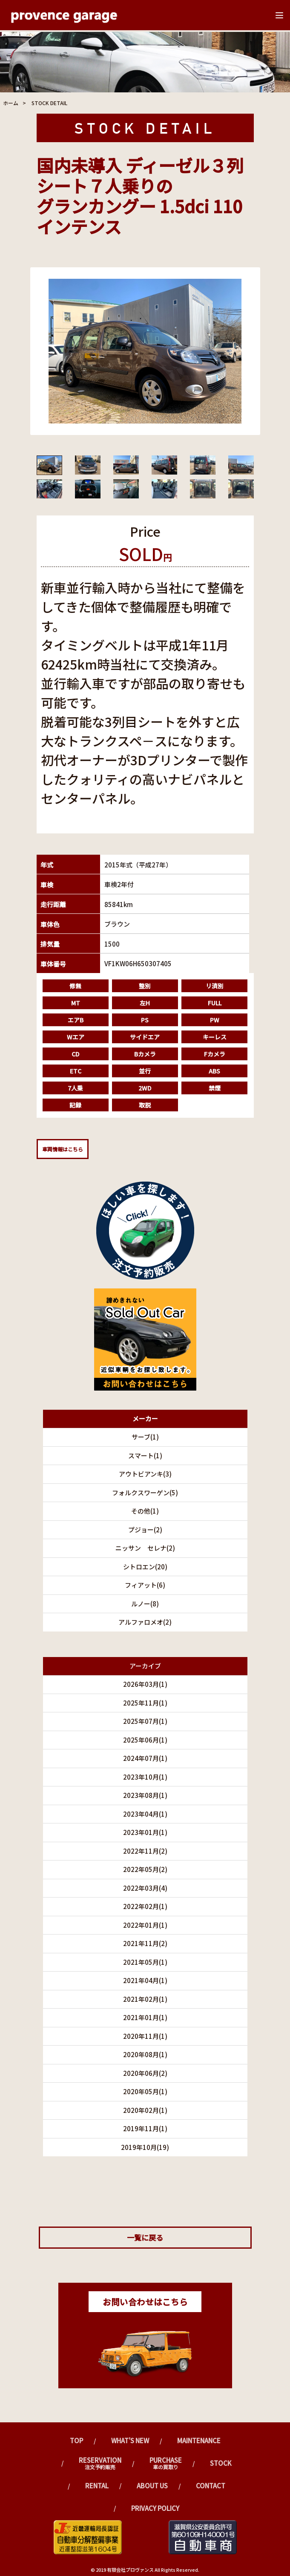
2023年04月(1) (145, 1813)
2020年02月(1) (145, 2110)
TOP (76, 2440)
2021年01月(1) (145, 2017)
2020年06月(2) (145, 2073)
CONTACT (210, 2485)
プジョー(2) (145, 1529)
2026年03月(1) (145, 1684)
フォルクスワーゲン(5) (145, 1492)
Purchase (165, 2463)
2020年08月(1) (145, 2054)
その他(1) (145, 1510)
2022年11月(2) (145, 1850)
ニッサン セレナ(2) (145, 1547)
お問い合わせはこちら (145, 2302)
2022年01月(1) (145, 1925)
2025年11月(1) (145, 1702)
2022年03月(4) (145, 1887)
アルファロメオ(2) (145, 1621)
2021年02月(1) (145, 1999)
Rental (97, 2485)
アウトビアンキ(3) (145, 1473)
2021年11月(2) (145, 1943)
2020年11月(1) (145, 2036)
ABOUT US (152, 2485)
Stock (221, 2463)
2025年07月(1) (145, 1721)
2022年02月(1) (145, 1906)
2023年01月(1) (145, 1832)
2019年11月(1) (145, 2128)
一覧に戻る (145, 2237)
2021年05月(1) (145, 1962)
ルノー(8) (145, 1603)
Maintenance (199, 2440)
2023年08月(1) (145, 1795)
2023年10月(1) (145, 1776)
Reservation (100, 2463)
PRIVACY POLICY (155, 2508)
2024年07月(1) (145, 1758)
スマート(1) (145, 1455)
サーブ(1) (145, 1436)
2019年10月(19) (145, 2147)
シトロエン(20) (145, 1566)
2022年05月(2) (145, 1869)
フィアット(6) (145, 1584)
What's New (130, 2440)
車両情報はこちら (62, 1149)
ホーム (10, 102)
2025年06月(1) (145, 1739)
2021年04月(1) (145, 1980)
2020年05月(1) (145, 2091)
